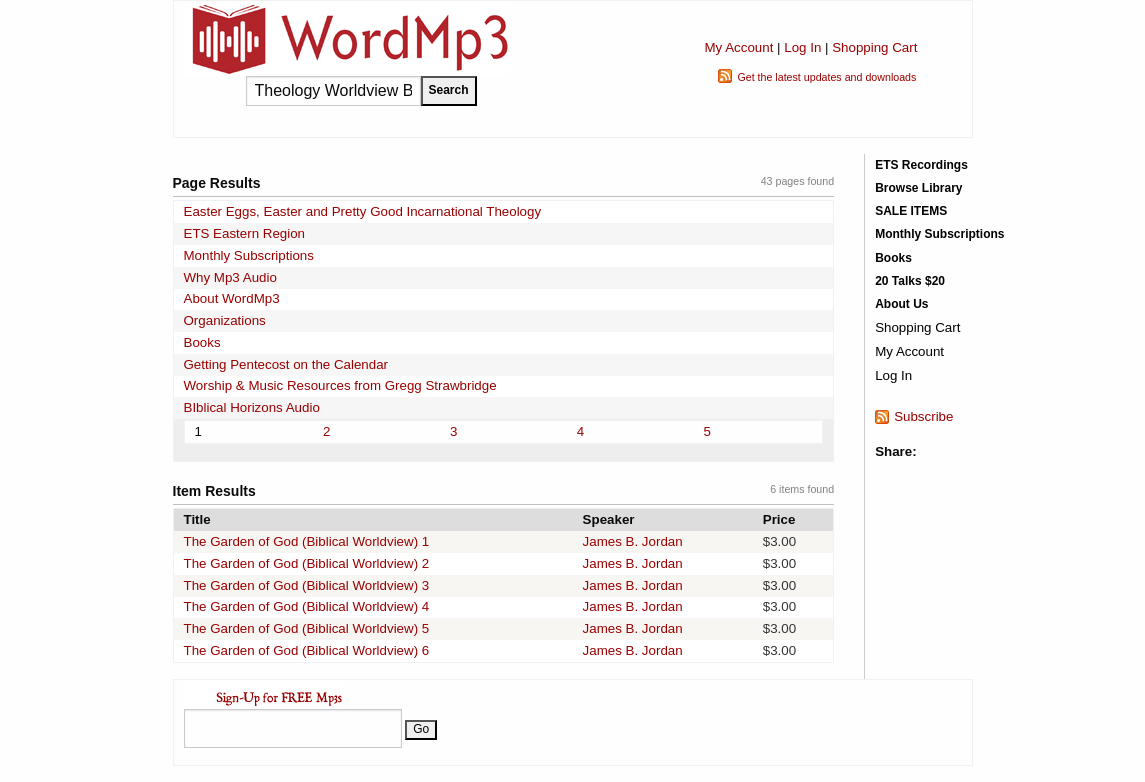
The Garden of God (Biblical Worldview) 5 (307, 628)
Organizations (225, 320)
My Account (738, 47)
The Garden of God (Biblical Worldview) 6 (307, 650)
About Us (901, 304)
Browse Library (918, 188)
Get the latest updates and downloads (826, 77)
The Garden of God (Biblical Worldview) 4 (307, 606)
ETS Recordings (921, 165)
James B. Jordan (633, 541)
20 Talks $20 (910, 281)
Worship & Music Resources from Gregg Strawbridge (340, 385)
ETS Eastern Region (245, 233)
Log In (802, 47)
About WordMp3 (232, 298)
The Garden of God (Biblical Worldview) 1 (307, 541)
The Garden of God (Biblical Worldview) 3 (307, 585)
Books (202, 342)
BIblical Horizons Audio (252, 407)
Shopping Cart (874, 47)
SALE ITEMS (911, 211)
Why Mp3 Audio (230, 277)
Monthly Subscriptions (249, 255)
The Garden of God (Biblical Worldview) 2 (307, 563)
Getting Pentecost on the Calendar (286, 364)
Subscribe (923, 416)
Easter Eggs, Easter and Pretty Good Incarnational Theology (363, 211)
